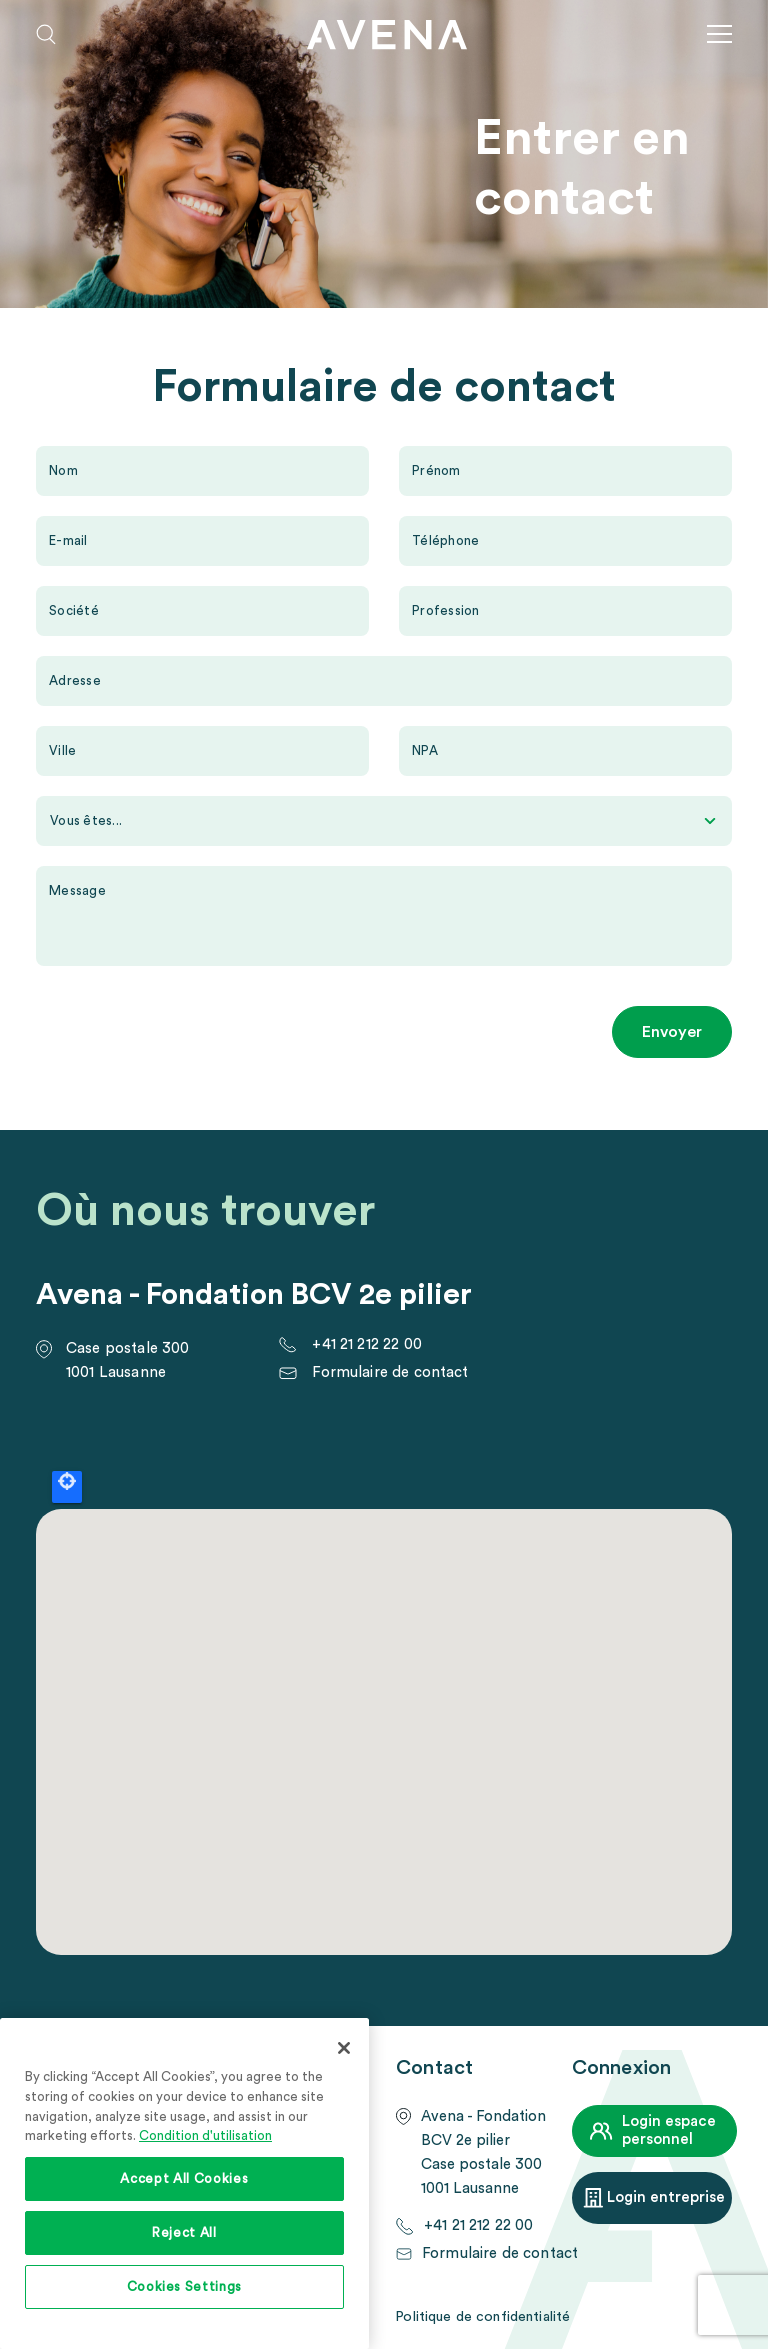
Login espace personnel (669, 2130)
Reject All (184, 2233)
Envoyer (672, 1032)
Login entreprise (666, 2197)
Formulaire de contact (390, 1372)
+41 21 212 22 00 (366, 1344)
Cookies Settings (185, 2287)
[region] (184, 2183)
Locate (67, 1487)
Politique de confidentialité (482, 2317)
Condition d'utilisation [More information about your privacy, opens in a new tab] (205, 2136)
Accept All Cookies (184, 2179)
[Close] (344, 2048)
